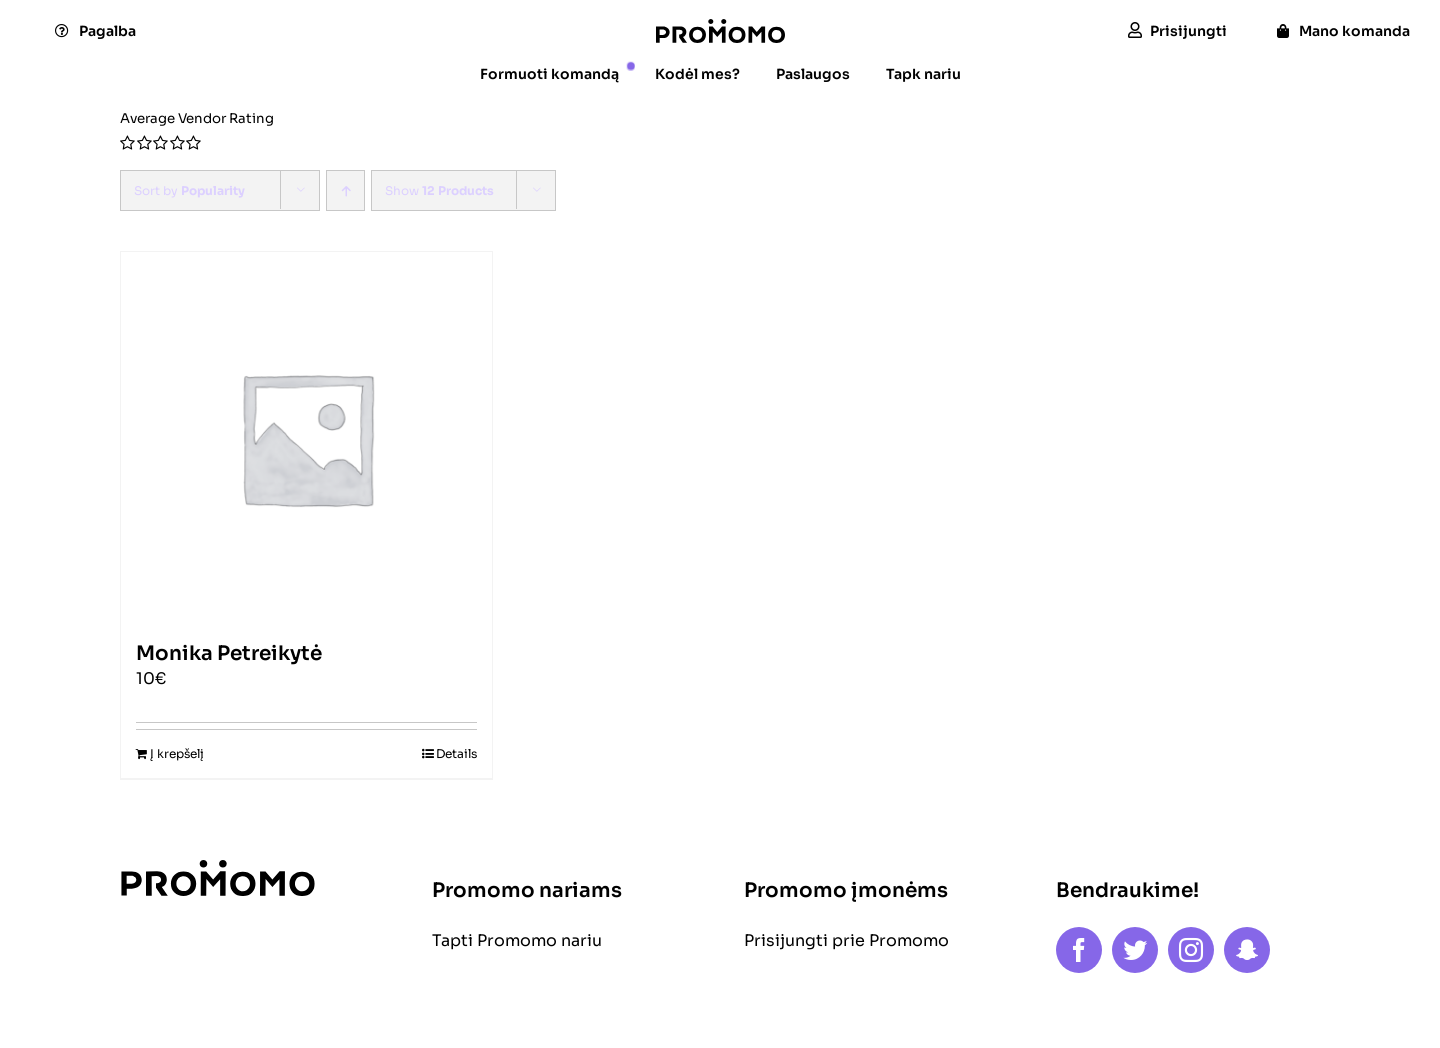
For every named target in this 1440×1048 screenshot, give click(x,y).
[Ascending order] (345, 190)
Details (456, 753)
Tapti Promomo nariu (517, 940)
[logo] (720, 26)
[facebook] (1079, 950)
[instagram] (1191, 950)
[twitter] (1135, 950)
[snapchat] (1247, 950)
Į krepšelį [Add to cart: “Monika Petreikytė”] (177, 753)
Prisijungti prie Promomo (846, 940)
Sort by (189, 190)
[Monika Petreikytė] (306, 437)
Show (439, 190)
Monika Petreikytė (229, 653)
